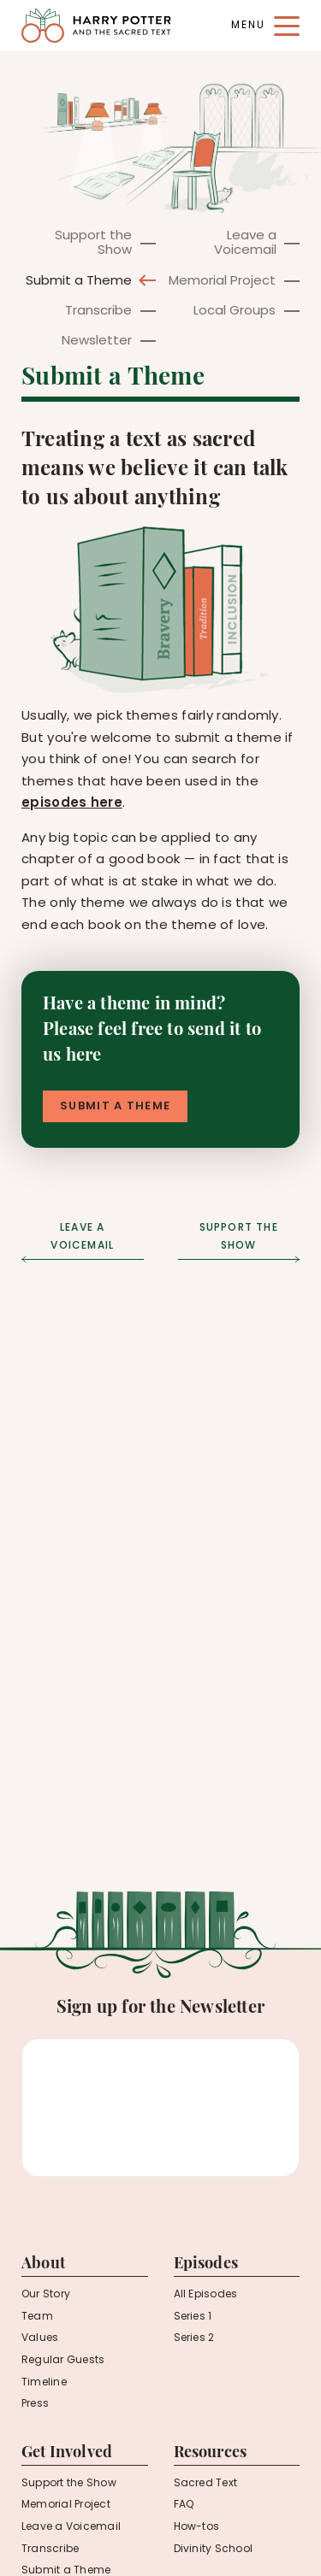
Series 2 (194, 2338)
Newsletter (97, 341)
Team (37, 2317)
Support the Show (93, 243)
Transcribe (98, 311)
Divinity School (213, 2549)
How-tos (197, 2527)
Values (39, 2338)
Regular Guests (62, 2360)
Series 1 (193, 2317)
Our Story (45, 2295)
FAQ (184, 2505)
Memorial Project (222, 281)
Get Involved (66, 2453)
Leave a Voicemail (245, 243)
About (43, 2264)
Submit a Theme (79, 281)
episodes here (71, 803)
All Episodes (206, 2295)
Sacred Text (206, 2484)
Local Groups (234, 311)
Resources (210, 2453)
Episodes (206, 2264)
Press (35, 2404)
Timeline (44, 2383)
